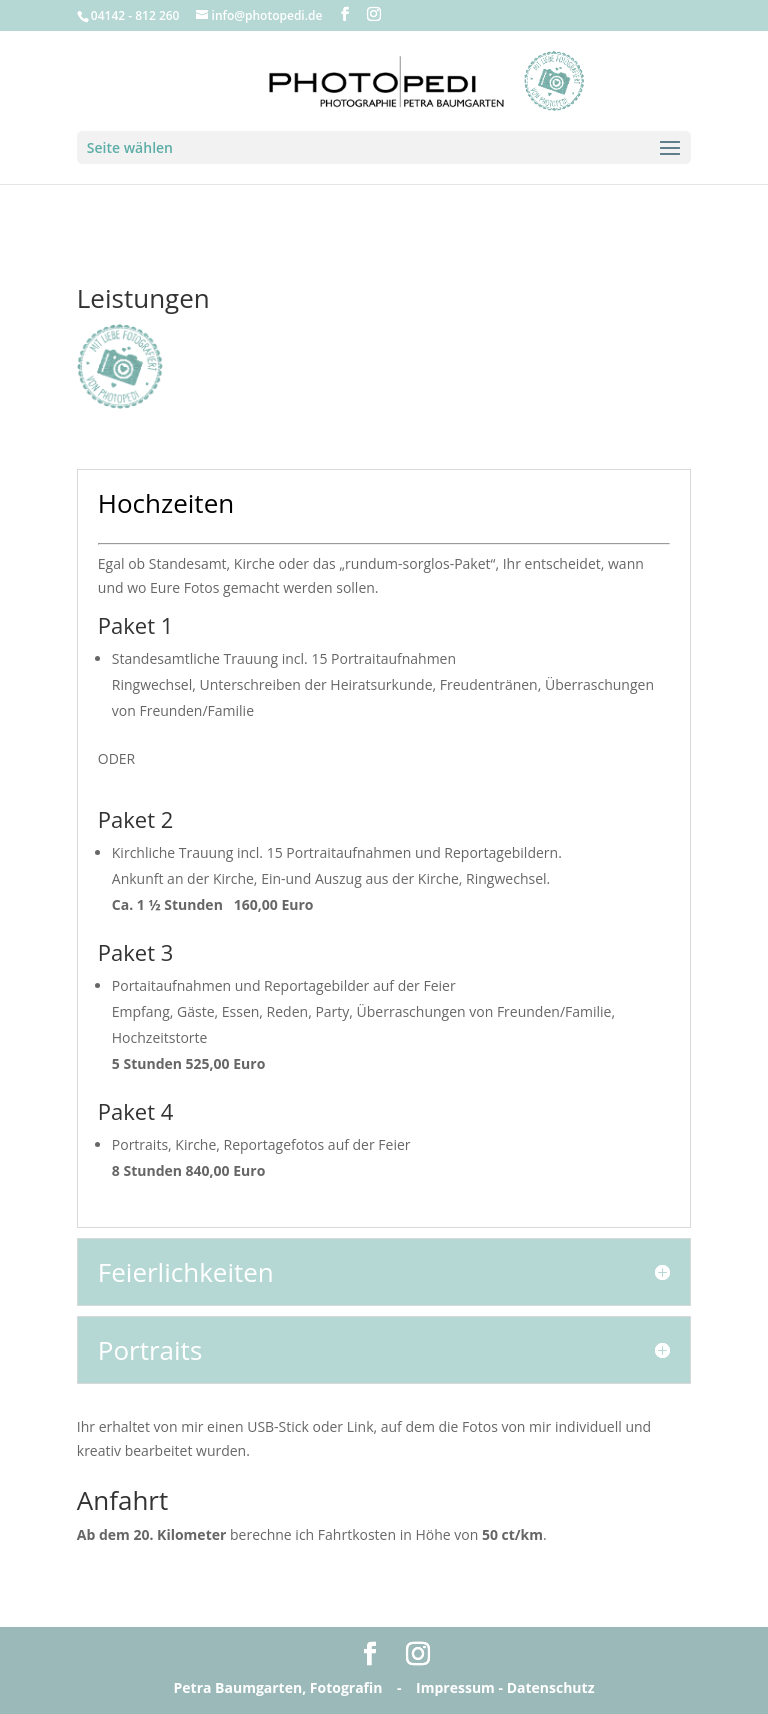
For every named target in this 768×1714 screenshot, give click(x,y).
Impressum (455, 1687)
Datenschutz (551, 1687)
